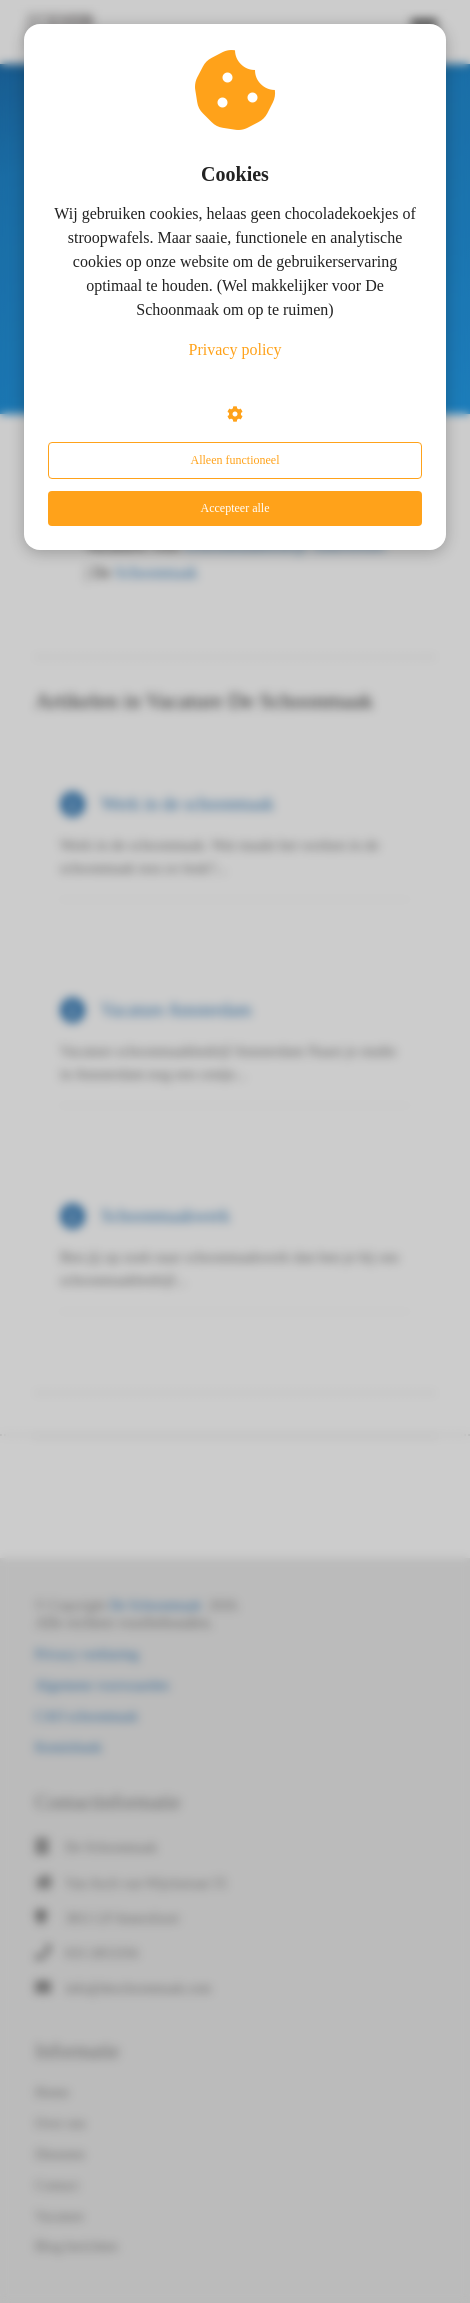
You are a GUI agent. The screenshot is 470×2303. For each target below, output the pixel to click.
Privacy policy (235, 349)
